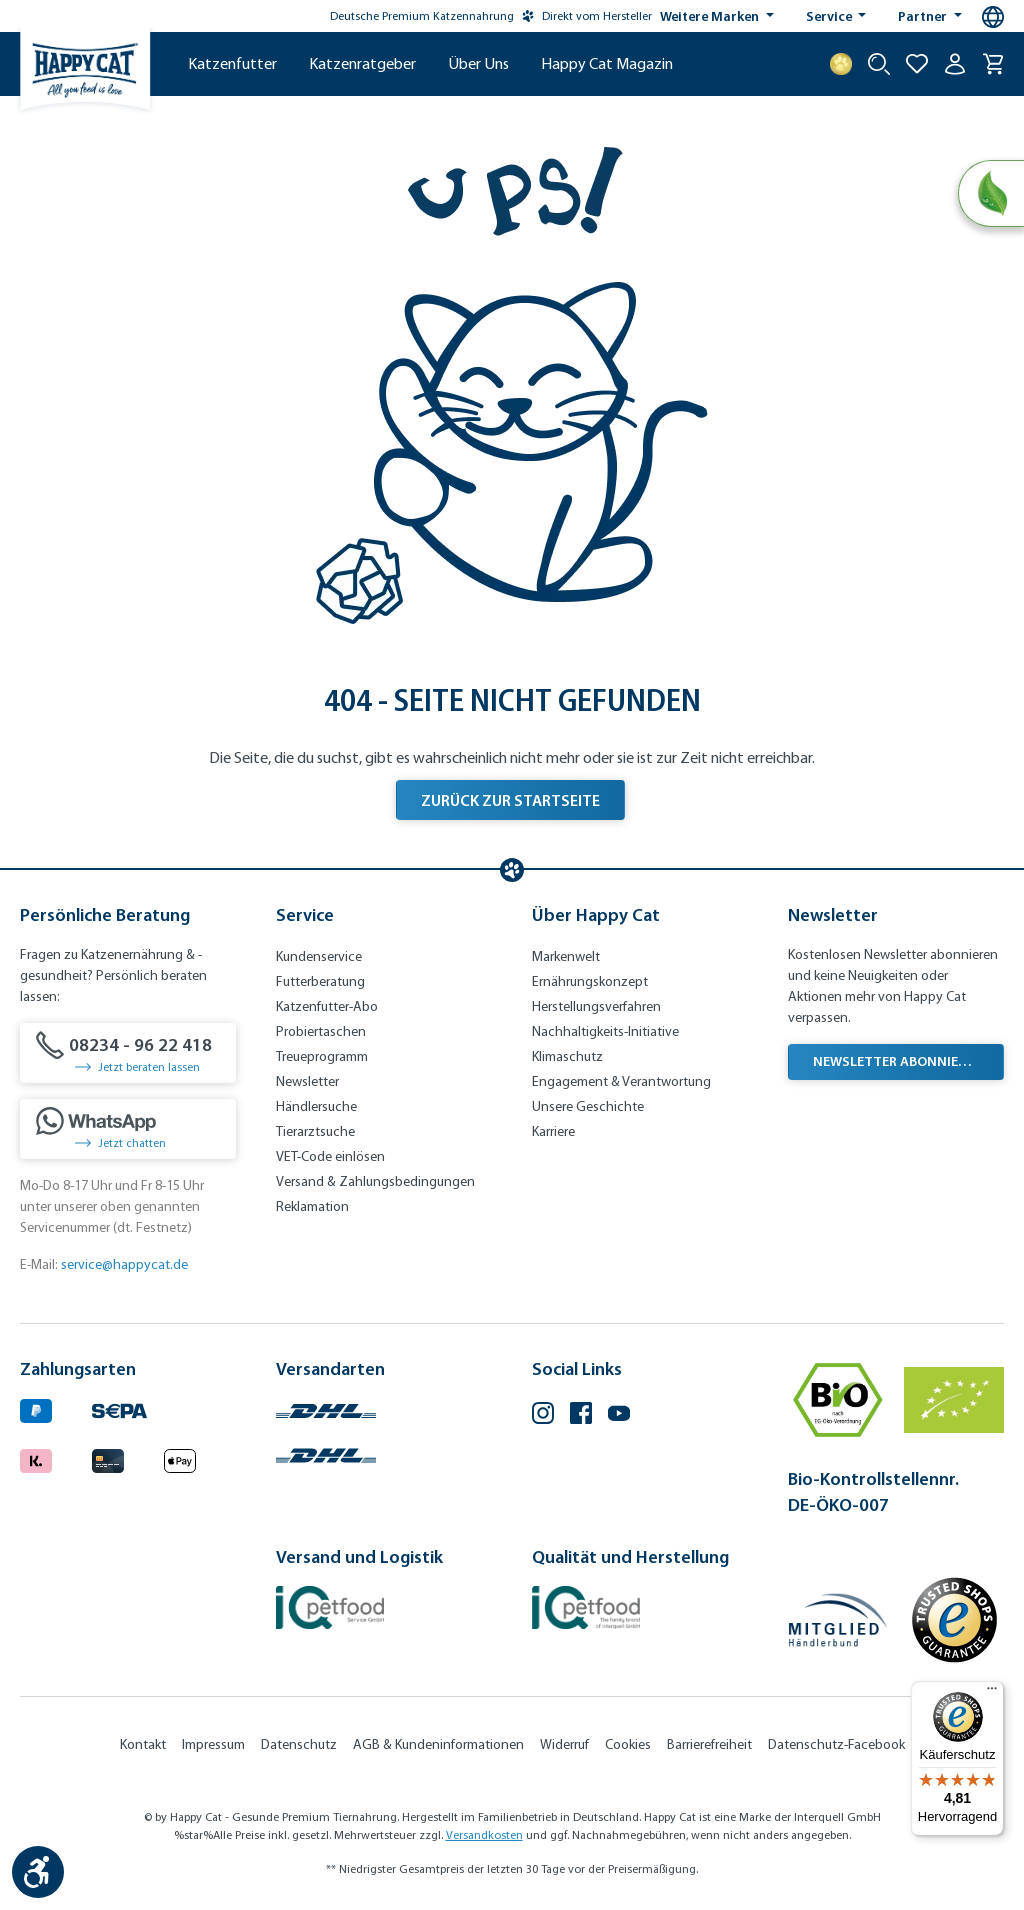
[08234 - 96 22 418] (128, 1053)
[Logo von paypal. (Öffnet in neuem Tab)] (36, 1408)
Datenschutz (299, 1744)
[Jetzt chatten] (128, 1129)
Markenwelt (566, 956)
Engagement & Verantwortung (621, 1081)
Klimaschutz (567, 1056)
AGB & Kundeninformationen (438, 1744)
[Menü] (992, 1693)
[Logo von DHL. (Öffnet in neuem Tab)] (326, 1408)
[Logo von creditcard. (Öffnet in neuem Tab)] (108, 1457)
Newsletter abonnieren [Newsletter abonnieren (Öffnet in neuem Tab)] (898, 1061)
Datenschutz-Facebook (836, 1744)
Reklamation (312, 1206)
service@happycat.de (124, 1264)
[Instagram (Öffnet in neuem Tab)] (543, 1415)
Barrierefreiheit (709, 1744)
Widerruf (564, 1744)
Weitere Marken (711, 16)
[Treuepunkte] (841, 64)
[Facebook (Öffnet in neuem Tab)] (581, 1415)
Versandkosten (484, 1835)
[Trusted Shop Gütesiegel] (954, 1620)
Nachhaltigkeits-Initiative (605, 1031)
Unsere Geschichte (588, 1106)
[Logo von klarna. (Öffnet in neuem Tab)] (36, 1457)
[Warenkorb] (993, 64)
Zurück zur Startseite (510, 800)
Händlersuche (316, 1106)
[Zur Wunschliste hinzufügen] (917, 64)
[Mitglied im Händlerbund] (838, 1620)
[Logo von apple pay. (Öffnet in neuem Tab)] (180, 1457)
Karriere (553, 1131)
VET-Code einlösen (330, 1156)
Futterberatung (320, 981)
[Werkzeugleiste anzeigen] (38, 1872)
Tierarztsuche (315, 1131)
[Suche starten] (879, 64)
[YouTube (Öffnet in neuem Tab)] (619, 1415)
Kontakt (143, 1744)
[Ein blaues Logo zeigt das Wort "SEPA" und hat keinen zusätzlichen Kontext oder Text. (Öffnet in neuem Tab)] (119, 1408)
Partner (924, 16)
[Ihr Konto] (955, 64)
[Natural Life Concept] (990, 194)
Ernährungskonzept (590, 981)
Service (830, 16)
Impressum (213, 1744)
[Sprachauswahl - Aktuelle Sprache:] (993, 17)
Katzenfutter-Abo (327, 1006)
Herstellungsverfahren (596, 1006)
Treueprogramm (322, 1056)
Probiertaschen (321, 1031)
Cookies (628, 1744)
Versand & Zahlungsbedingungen (375, 1181)
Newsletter (307, 1081)
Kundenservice (319, 956)
